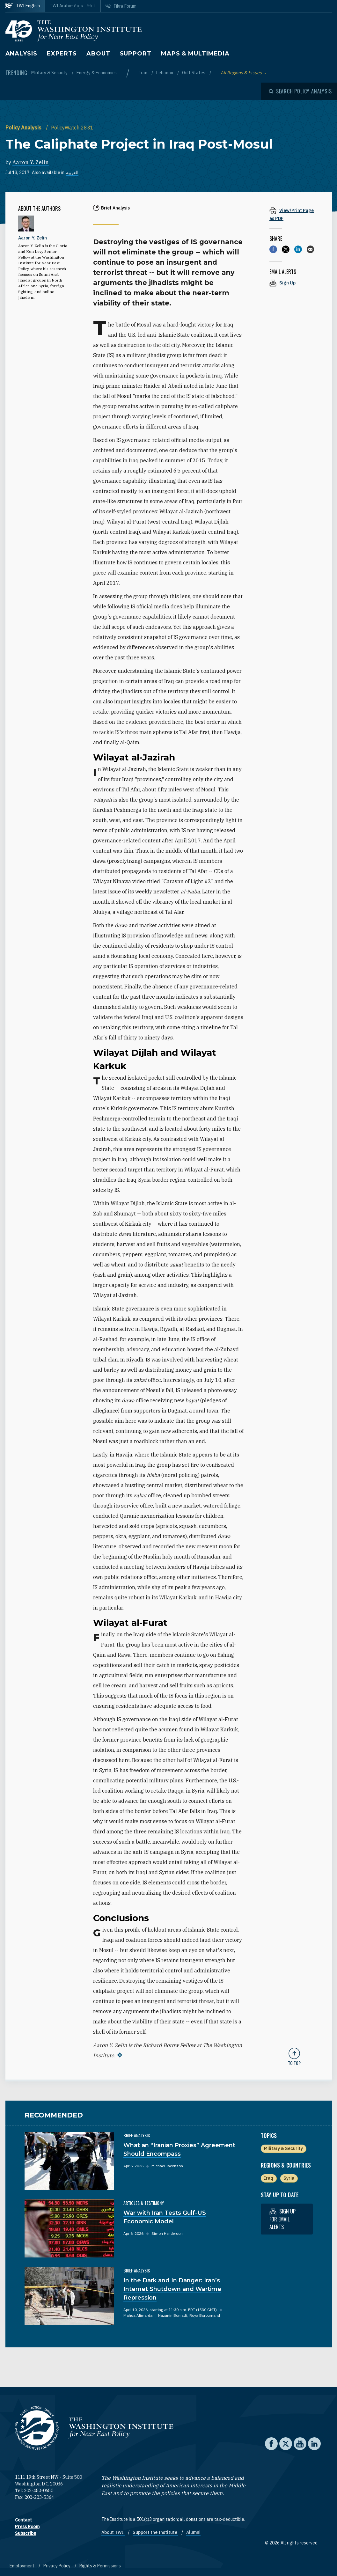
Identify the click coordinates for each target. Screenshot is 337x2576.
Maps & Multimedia (195, 53)
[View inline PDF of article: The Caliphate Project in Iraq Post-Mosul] (294, 214)
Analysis (21, 53)
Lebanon (165, 73)
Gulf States (194, 73)
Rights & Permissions (100, 2566)
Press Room (27, 2526)
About (98, 53)
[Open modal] (300, 91)
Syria (288, 2178)
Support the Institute (155, 2532)
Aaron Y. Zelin (30, 162)
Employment (22, 2566)
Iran (143, 73)
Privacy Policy (57, 2566)
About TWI (113, 2532)
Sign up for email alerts (282, 2219)
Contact (23, 2520)
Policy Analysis (24, 127)
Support (135, 53)
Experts (62, 53)
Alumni (193, 2532)
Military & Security (50, 73)
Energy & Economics (97, 73)
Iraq (268, 2178)
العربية (72, 172)
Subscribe (25, 2533)
